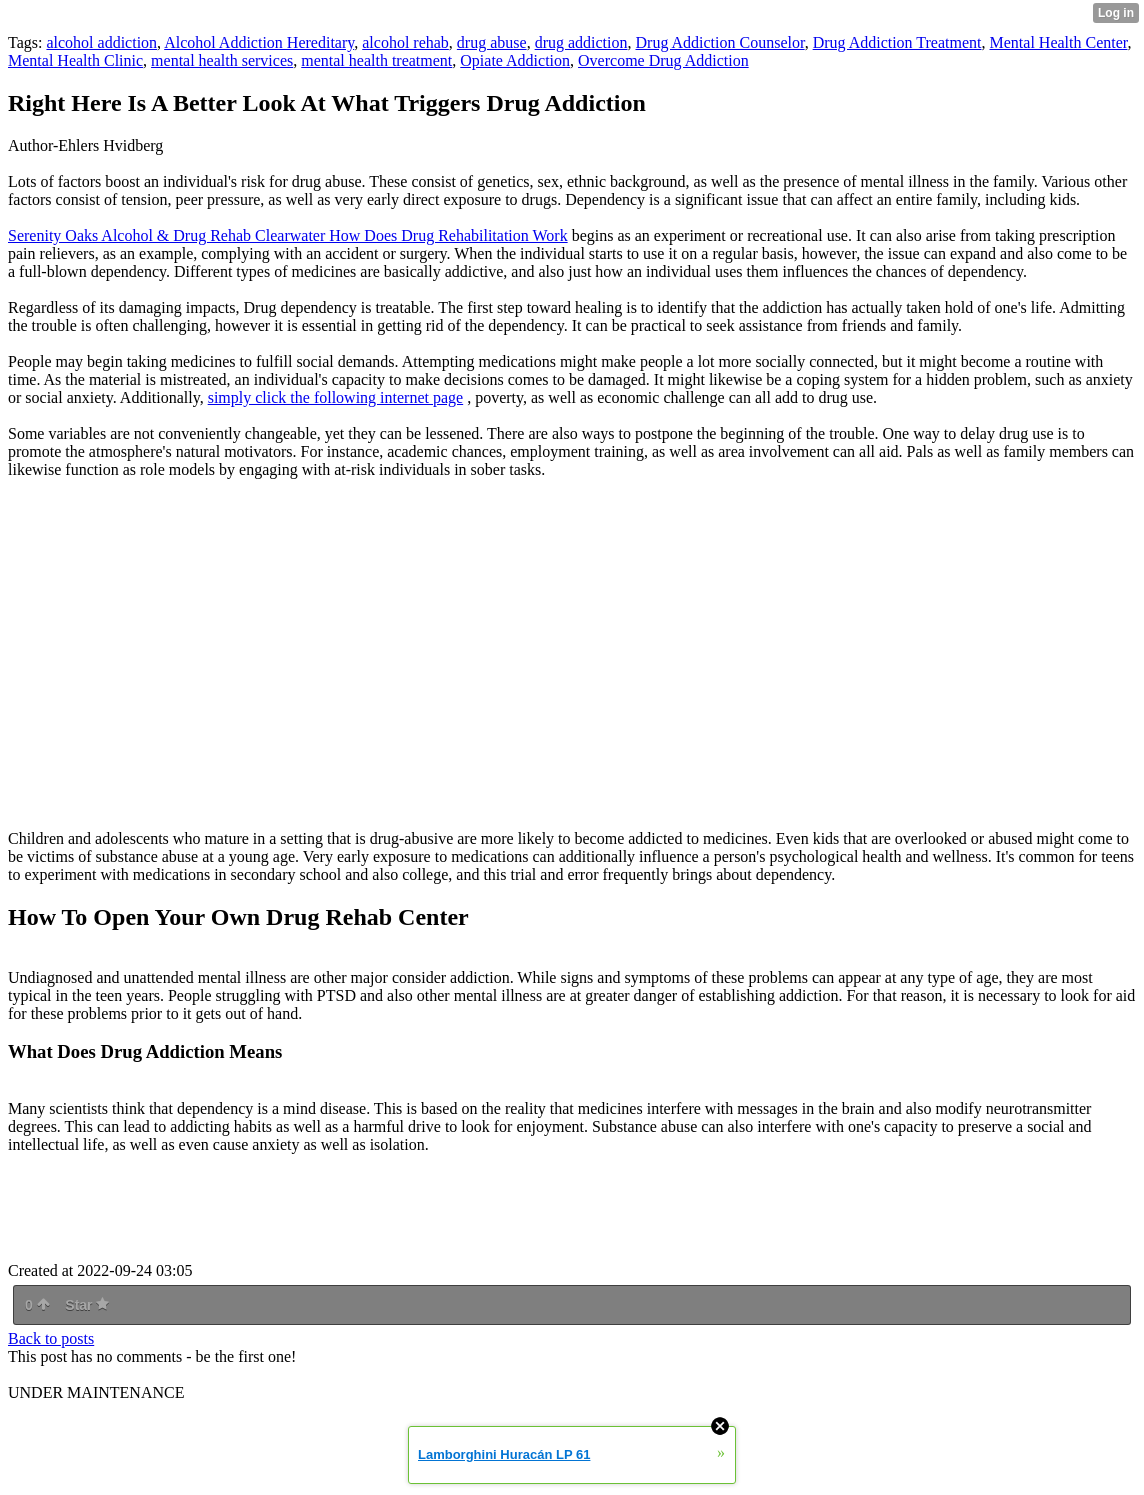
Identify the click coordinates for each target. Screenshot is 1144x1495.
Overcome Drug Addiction (663, 60)
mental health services (222, 60)
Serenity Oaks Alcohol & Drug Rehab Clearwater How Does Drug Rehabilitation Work (288, 235)
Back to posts (51, 1338)
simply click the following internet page (336, 397)
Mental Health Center (1059, 42)
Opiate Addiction (515, 60)
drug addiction (581, 42)
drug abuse (492, 42)
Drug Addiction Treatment (897, 42)
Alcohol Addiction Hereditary (259, 42)
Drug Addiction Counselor (720, 42)
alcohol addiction (101, 42)
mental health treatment (376, 60)
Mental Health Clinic (75, 60)
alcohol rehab (405, 42)
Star (87, 1305)
